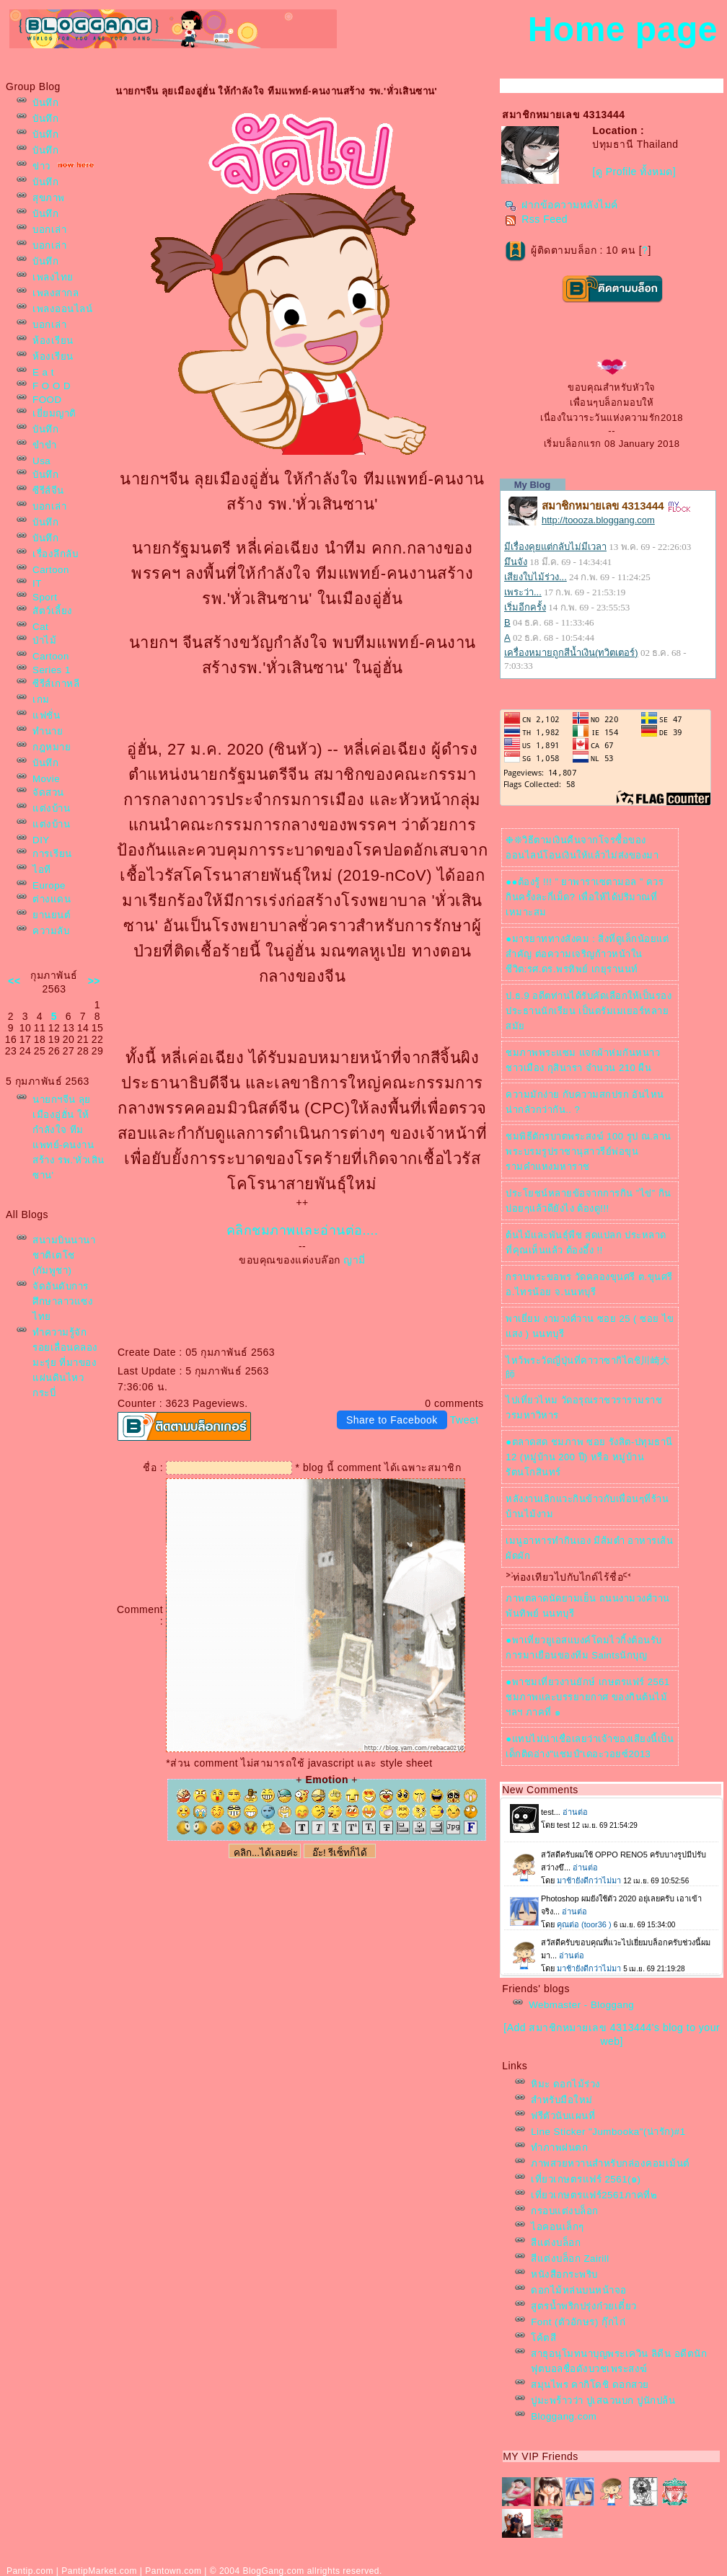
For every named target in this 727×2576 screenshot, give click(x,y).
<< (14, 981)
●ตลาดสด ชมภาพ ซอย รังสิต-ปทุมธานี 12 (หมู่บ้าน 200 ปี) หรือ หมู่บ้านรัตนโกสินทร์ (589, 1457)
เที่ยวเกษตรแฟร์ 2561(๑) (585, 2179)
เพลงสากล (55, 293)
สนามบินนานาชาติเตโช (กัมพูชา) (63, 1255)
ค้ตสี (543, 2337)
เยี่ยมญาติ (54, 413)
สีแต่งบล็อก (556, 2242)
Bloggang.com (563, 2416)
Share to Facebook (392, 1420)
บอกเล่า (49, 229)
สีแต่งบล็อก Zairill (570, 2258)
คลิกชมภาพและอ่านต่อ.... (302, 1230)
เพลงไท (53, 277)
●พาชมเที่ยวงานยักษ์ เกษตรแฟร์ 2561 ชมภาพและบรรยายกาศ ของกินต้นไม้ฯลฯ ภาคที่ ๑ (588, 1697)
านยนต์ (51, 915)
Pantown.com (173, 2571)
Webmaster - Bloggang (581, 2004)
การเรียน (52, 853)
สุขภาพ (48, 197)
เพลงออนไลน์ (62, 308)
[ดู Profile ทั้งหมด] (634, 171)
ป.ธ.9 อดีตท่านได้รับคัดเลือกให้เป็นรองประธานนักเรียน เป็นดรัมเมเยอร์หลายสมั (588, 1010)
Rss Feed (536, 219)
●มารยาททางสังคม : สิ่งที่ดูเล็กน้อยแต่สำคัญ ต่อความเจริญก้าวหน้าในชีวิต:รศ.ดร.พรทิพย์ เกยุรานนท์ (587, 953)
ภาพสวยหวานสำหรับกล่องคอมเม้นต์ (610, 2163)
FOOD (47, 399)
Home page (623, 29)
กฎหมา (51, 747)
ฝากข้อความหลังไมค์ (561, 204)
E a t (43, 372)
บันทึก (45, 102)
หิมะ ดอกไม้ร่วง (566, 2084)
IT (37, 583)
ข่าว (41, 166)
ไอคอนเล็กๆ (557, 2226)
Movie (46, 778)
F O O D (51, 386)
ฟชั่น (46, 715)
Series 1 (51, 670)
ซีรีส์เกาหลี (55, 683)
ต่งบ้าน (51, 808)
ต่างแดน (51, 899)
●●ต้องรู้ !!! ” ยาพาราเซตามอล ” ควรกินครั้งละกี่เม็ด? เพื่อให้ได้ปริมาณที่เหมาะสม (585, 897)
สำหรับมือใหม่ (562, 2100)
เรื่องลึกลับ (55, 553)
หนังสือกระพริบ (564, 2274)
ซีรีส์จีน (48, 490)
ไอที (41, 869)
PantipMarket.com (99, 2571)
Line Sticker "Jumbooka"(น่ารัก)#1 (608, 2131)
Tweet (464, 1420)
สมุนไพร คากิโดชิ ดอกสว (589, 2384)
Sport (44, 597)
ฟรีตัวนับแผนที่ (563, 2115)
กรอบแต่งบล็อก (565, 2211)
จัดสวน (48, 792)
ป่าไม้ (44, 640)
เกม (41, 699)
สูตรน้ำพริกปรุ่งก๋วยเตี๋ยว (584, 2306)
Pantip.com (29, 2571)
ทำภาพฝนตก (559, 2147)
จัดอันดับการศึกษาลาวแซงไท (62, 1301)
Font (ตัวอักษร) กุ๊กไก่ (578, 2322)
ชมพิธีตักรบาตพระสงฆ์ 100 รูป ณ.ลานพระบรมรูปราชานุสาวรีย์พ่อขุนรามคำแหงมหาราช (588, 1151)
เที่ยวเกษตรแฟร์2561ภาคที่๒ (594, 2195)
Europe (49, 885)
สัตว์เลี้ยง (52, 610)
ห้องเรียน (53, 340)
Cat (40, 626)
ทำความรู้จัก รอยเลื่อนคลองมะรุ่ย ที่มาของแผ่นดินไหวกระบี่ (65, 1362)
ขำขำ (44, 445)
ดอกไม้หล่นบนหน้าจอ (579, 2290)
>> (94, 981)
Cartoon (50, 569)
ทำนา (47, 731)
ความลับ (50, 930)
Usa (41, 461)
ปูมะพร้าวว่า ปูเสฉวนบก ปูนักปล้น (603, 2400)
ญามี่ (354, 1260)
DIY (41, 840)
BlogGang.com (273, 2571)
